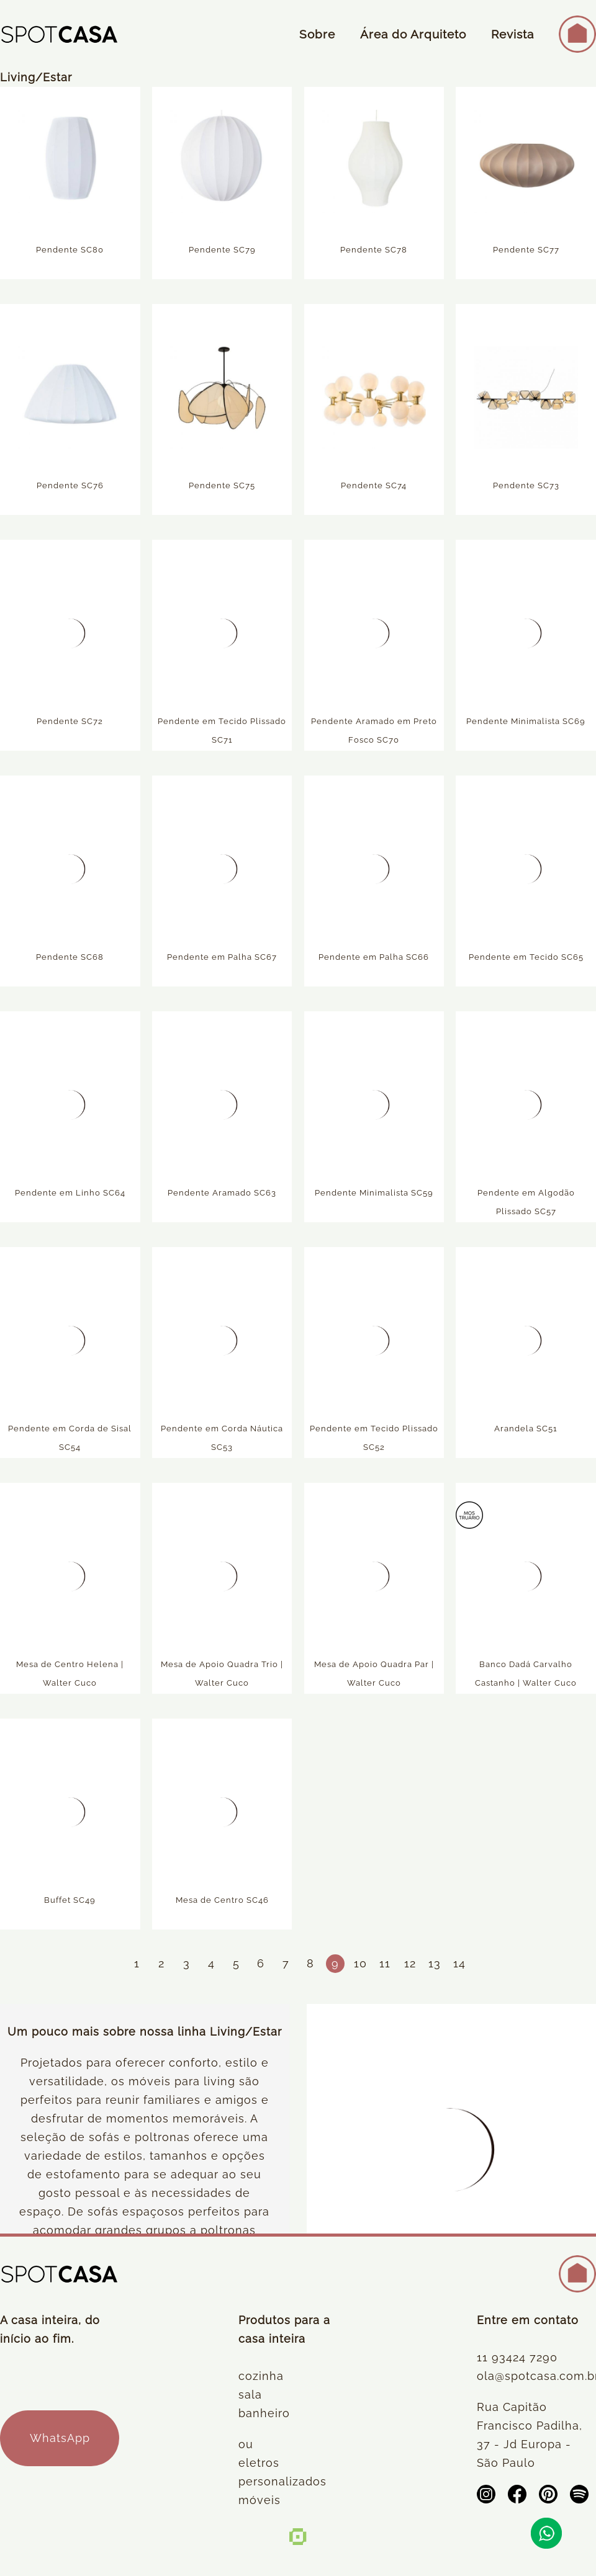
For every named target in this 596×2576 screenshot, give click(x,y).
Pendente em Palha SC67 (222, 959)
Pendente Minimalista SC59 (374, 1195)
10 (360, 1963)
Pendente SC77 (526, 252)
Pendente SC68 (70, 959)
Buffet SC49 (70, 1902)
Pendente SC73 (526, 488)
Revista (512, 34)
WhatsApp (60, 2437)
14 (459, 1963)
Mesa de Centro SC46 (222, 1902)
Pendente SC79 (222, 252)
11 (385, 1963)
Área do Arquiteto (413, 34)
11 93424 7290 (517, 2357)
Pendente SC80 (70, 252)
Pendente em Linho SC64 (70, 1195)
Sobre (317, 34)
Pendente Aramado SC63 (222, 1195)
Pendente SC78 (373, 252)
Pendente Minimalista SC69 (525, 723)
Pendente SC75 (222, 488)
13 (434, 1963)
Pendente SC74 (374, 488)
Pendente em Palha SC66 (373, 959)
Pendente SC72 (70, 723)
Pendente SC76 (70, 488)
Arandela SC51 (526, 1431)
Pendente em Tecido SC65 (526, 959)
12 (410, 1963)
